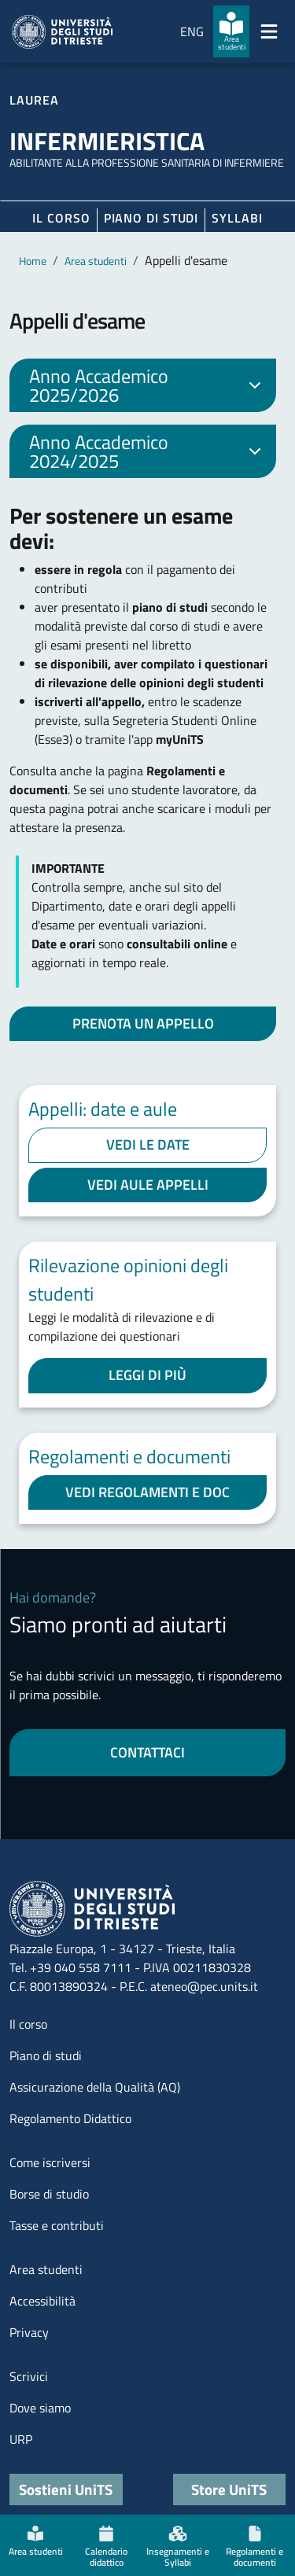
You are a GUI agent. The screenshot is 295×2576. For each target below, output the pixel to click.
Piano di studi (45, 2055)
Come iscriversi (49, 2162)
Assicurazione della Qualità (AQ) (94, 2086)
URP (20, 2439)
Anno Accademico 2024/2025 (148, 451)
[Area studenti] (231, 31)
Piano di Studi (151, 217)
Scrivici (28, 2376)
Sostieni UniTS (65, 2489)
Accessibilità (42, 2300)
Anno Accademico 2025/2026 (148, 385)
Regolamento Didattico (70, 2118)
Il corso (61, 217)
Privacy (29, 2332)
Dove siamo (40, 2407)
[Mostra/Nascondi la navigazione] (269, 31)
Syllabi (237, 217)
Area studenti (96, 260)
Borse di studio (49, 2193)
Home (32, 260)
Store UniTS (229, 2489)
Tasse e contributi (56, 2225)
